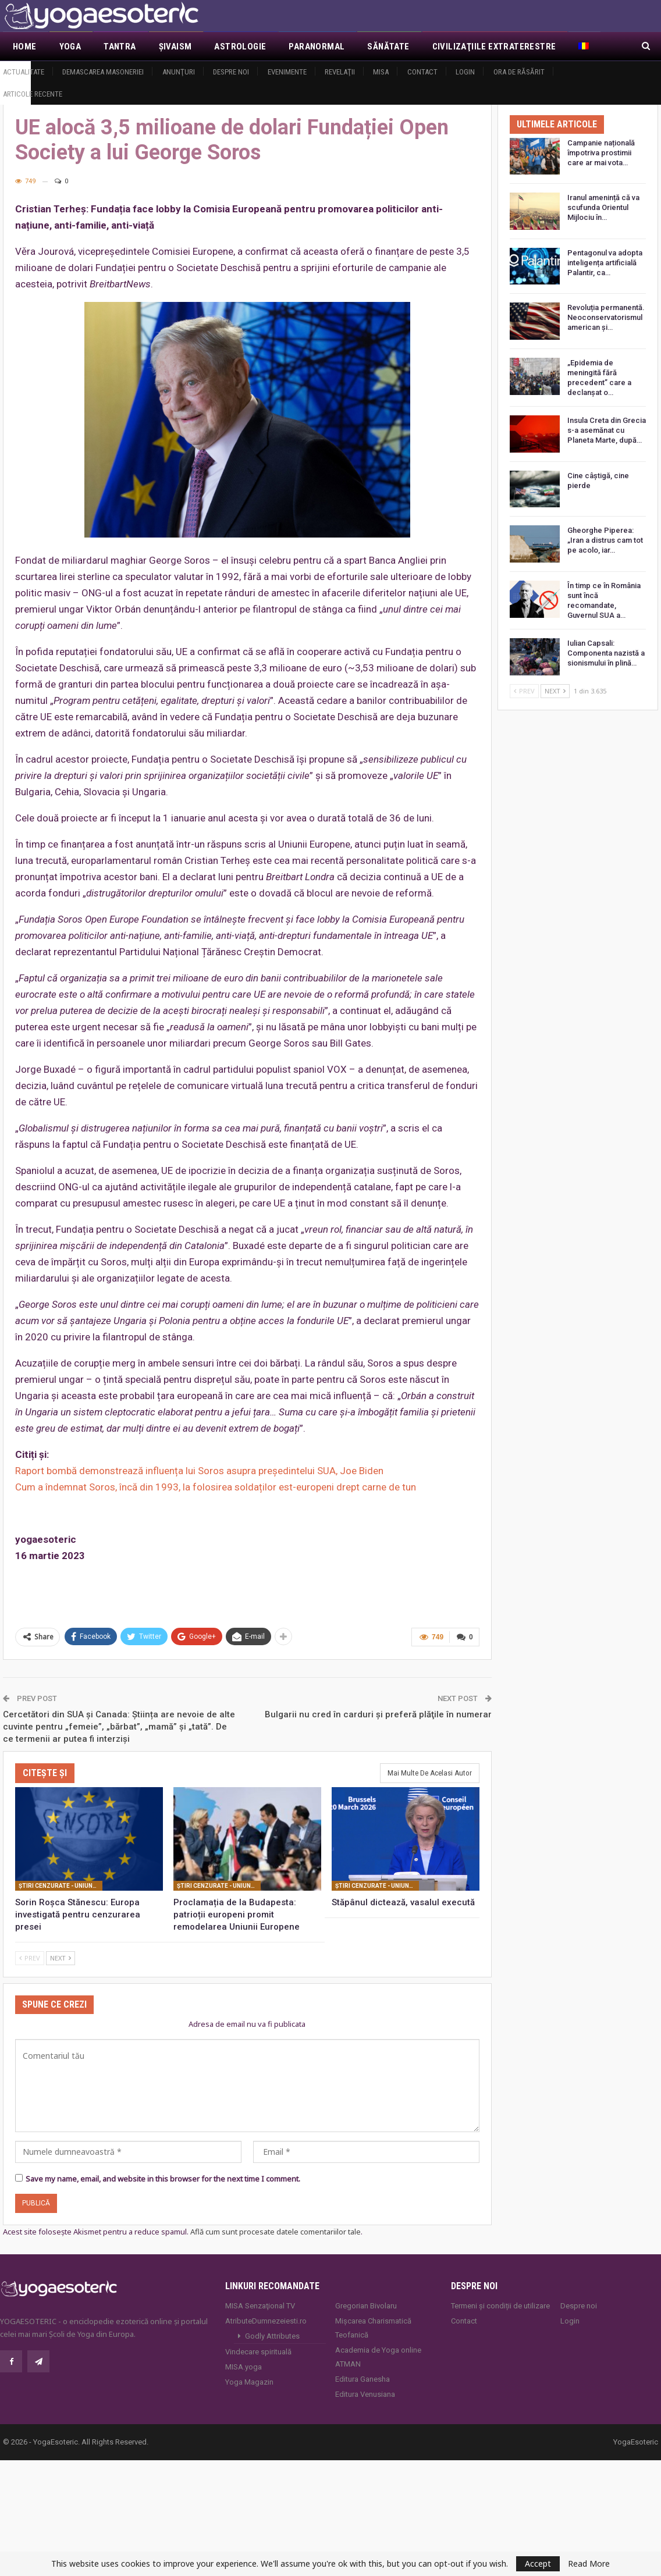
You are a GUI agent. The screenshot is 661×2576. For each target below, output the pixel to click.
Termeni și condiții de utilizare (500, 2305)
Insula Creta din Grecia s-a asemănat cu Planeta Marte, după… (606, 430)
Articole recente (32, 94)
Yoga (70, 46)
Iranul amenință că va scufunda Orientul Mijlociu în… (603, 207)
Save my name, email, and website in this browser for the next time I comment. (163, 2178)
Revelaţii (340, 71)
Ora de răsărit (519, 71)
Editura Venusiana (365, 2394)
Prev (29, 1957)
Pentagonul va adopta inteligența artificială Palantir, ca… (604, 262)
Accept (538, 2563)
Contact (422, 71)
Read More (589, 2564)
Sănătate (388, 46)
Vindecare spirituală (258, 2351)
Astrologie (240, 46)
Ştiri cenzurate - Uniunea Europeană (60, 1885)
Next (60, 1957)
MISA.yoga (243, 2366)
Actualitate (23, 71)
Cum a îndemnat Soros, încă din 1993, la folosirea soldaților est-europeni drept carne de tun (215, 1487)
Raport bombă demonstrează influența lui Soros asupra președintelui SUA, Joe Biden (199, 1470)
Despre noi (231, 71)
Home (25, 46)
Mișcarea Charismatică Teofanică (373, 2328)
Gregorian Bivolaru (366, 2305)
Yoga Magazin (249, 2382)
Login (465, 71)
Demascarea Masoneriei (103, 71)
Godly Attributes (272, 2336)
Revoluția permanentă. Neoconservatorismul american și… (606, 317)
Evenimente (287, 71)
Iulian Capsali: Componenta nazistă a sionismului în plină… (606, 653)
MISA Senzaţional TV (260, 2305)
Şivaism (175, 46)
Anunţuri (178, 71)
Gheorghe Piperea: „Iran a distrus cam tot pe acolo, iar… (605, 540)
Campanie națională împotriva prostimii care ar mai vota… (601, 152)
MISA (381, 71)
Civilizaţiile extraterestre (494, 46)
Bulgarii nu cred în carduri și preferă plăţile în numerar (378, 1714)
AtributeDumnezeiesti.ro (266, 2321)
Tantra (120, 46)
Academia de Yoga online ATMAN (378, 2357)
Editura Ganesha (362, 2379)
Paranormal (316, 46)
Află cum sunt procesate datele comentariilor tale (275, 2231)
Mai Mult (597, 46)
